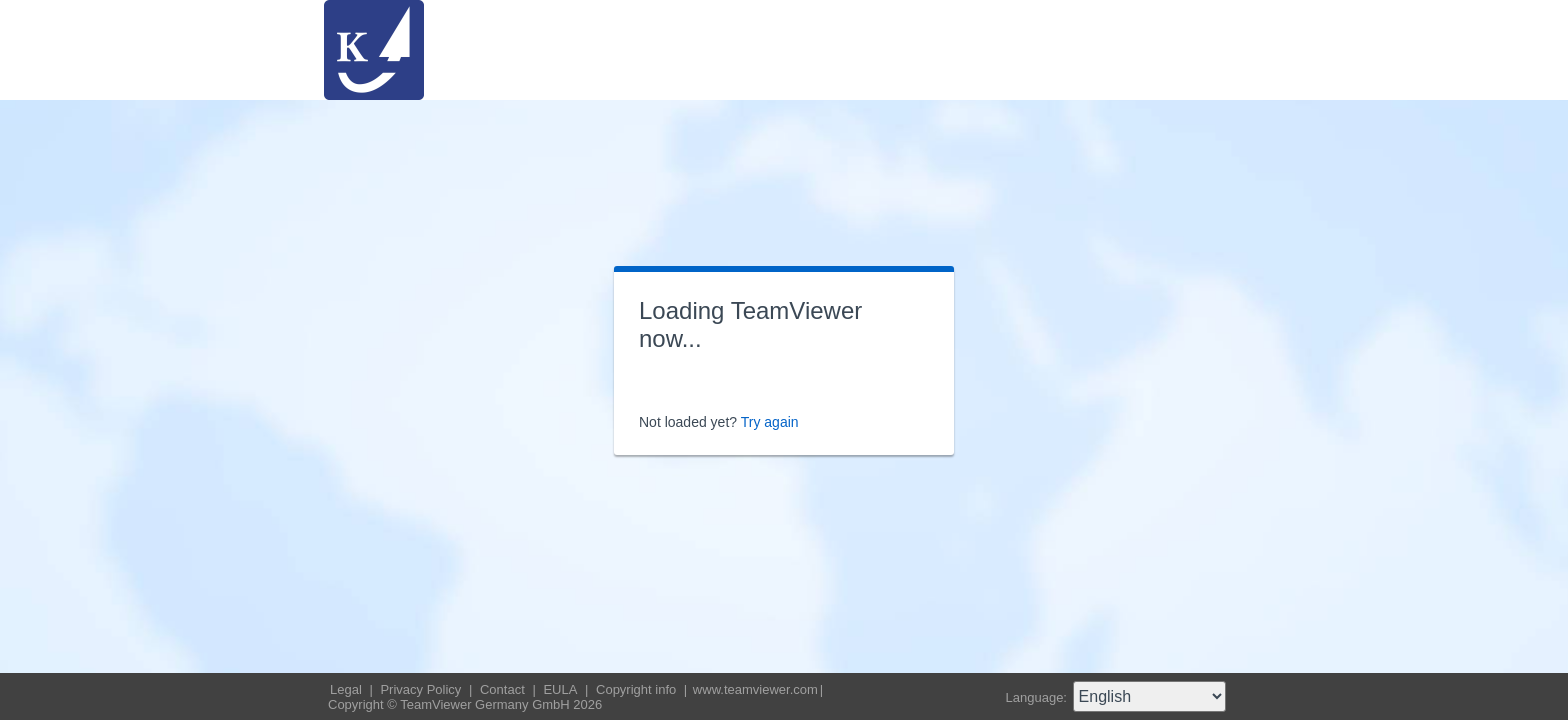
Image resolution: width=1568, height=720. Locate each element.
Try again (770, 422)
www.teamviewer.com (755, 689)
